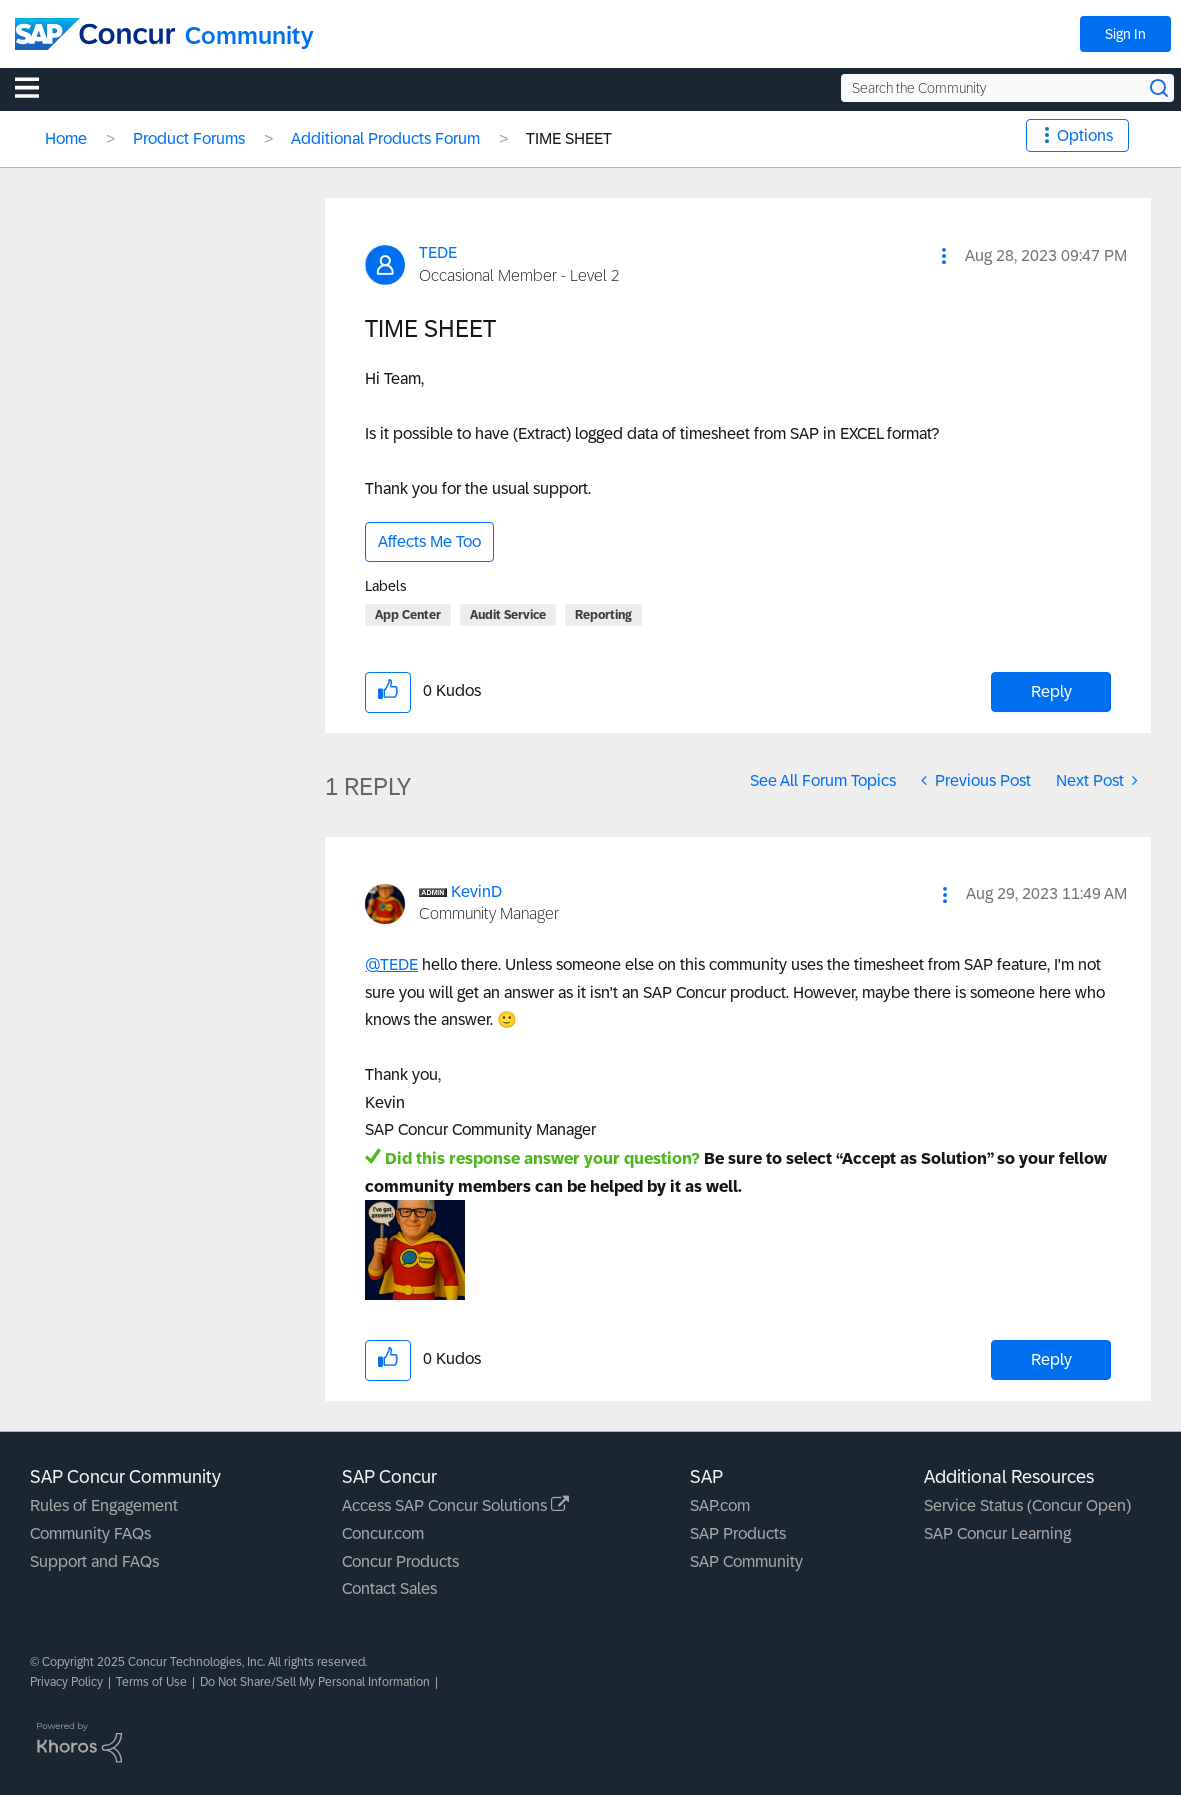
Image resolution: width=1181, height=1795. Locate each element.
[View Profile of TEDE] (438, 252)
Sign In (1125, 34)
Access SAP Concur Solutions (455, 1505)
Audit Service (508, 615)
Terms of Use (151, 1682)
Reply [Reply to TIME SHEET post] (1051, 691)
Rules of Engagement (104, 1505)
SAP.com (720, 1505)
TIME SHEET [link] (569, 138)
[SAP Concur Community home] (95, 34)
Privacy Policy (66, 1682)
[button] (944, 256)
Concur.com (383, 1533)
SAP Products (738, 1533)
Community (249, 35)
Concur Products (400, 1561)
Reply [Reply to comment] (1051, 1359)
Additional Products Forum (385, 138)
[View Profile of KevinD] (476, 891)
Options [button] (1085, 135)
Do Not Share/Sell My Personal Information (315, 1682)
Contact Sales (389, 1588)
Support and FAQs (94, 1561)
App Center (408, 615)
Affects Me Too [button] (429, 541)
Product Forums (189, 138)
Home (66, 138)
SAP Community (746, 1561)
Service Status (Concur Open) (1027, 1505)
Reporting (603, 615)
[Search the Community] (1007, 88)
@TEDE (391, 964)
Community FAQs (90, 1533)
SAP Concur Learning (997, 1533)
